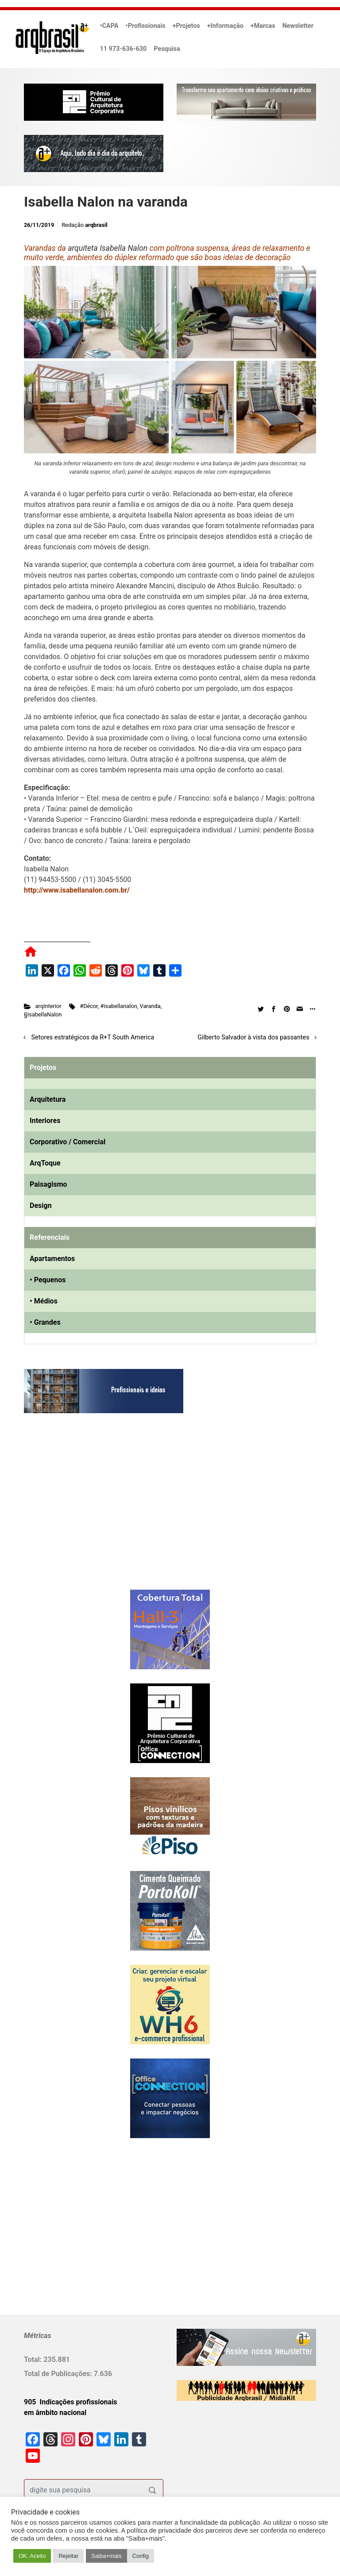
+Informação (225, 26)
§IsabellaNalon (43, 1014)
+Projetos (186, 26)
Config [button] (140, 2556)
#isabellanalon (118, 1006)
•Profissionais (146, 26)
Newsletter (297, 26)
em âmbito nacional (55, 2412)
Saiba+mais (106, 2556)
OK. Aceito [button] (32, 2556)
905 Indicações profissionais (70, 2402)
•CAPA (109, 26)
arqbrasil (96, 225)
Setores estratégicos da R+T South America (93, 1037)
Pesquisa (167, 49)
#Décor (89, 1006)
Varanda (150, 1006)
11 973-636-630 (123, 49)
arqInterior (48, 1006)
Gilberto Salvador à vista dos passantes (253, 1037)
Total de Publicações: (59, 2373)
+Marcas (263, 26)
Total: (33, 2359)
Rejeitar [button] (68, 2556)
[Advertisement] (79, 1510)
